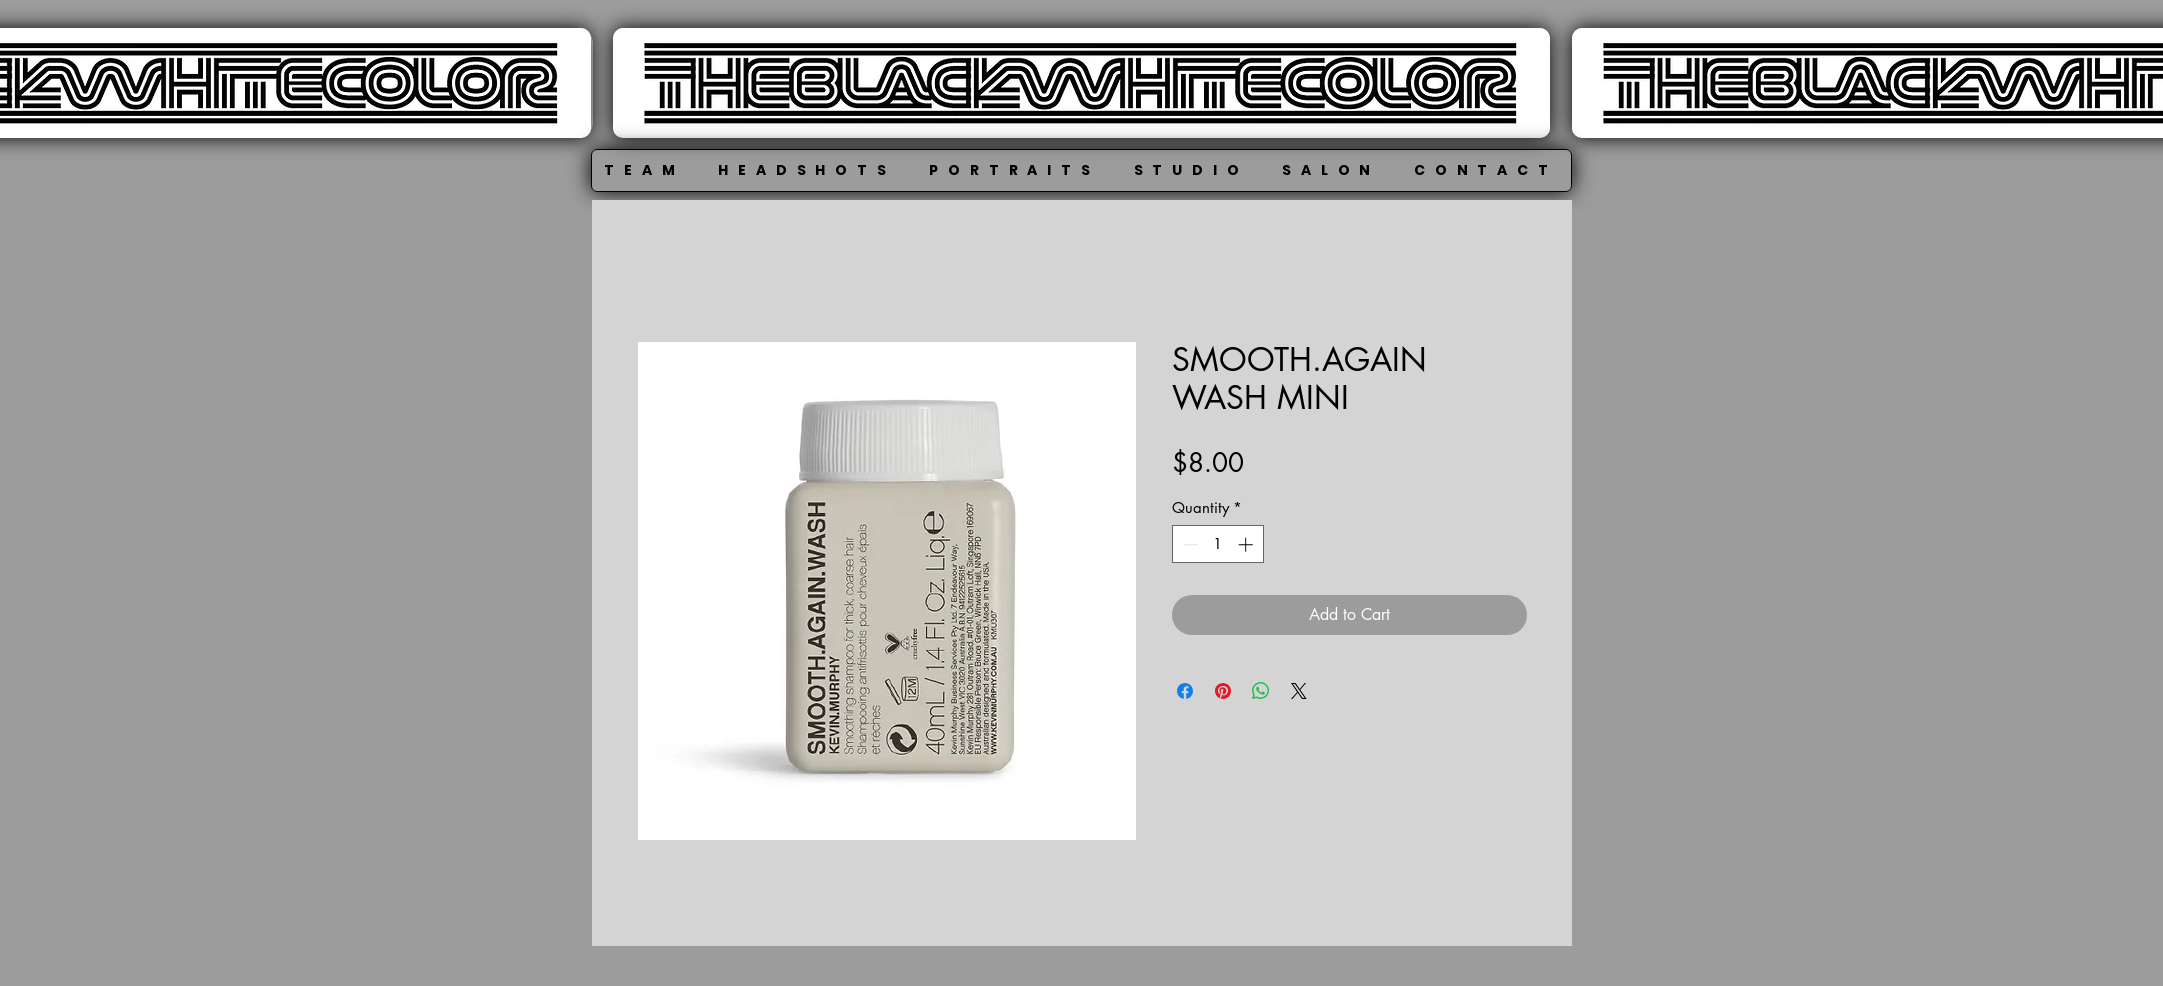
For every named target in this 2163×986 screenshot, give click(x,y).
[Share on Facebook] (1185, 691)
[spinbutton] (1217, 544)
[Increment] (1247, 544)
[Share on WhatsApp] (1261, 691)
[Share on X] (1299, 691)
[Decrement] (1188, 544)
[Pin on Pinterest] (1223, 691)
